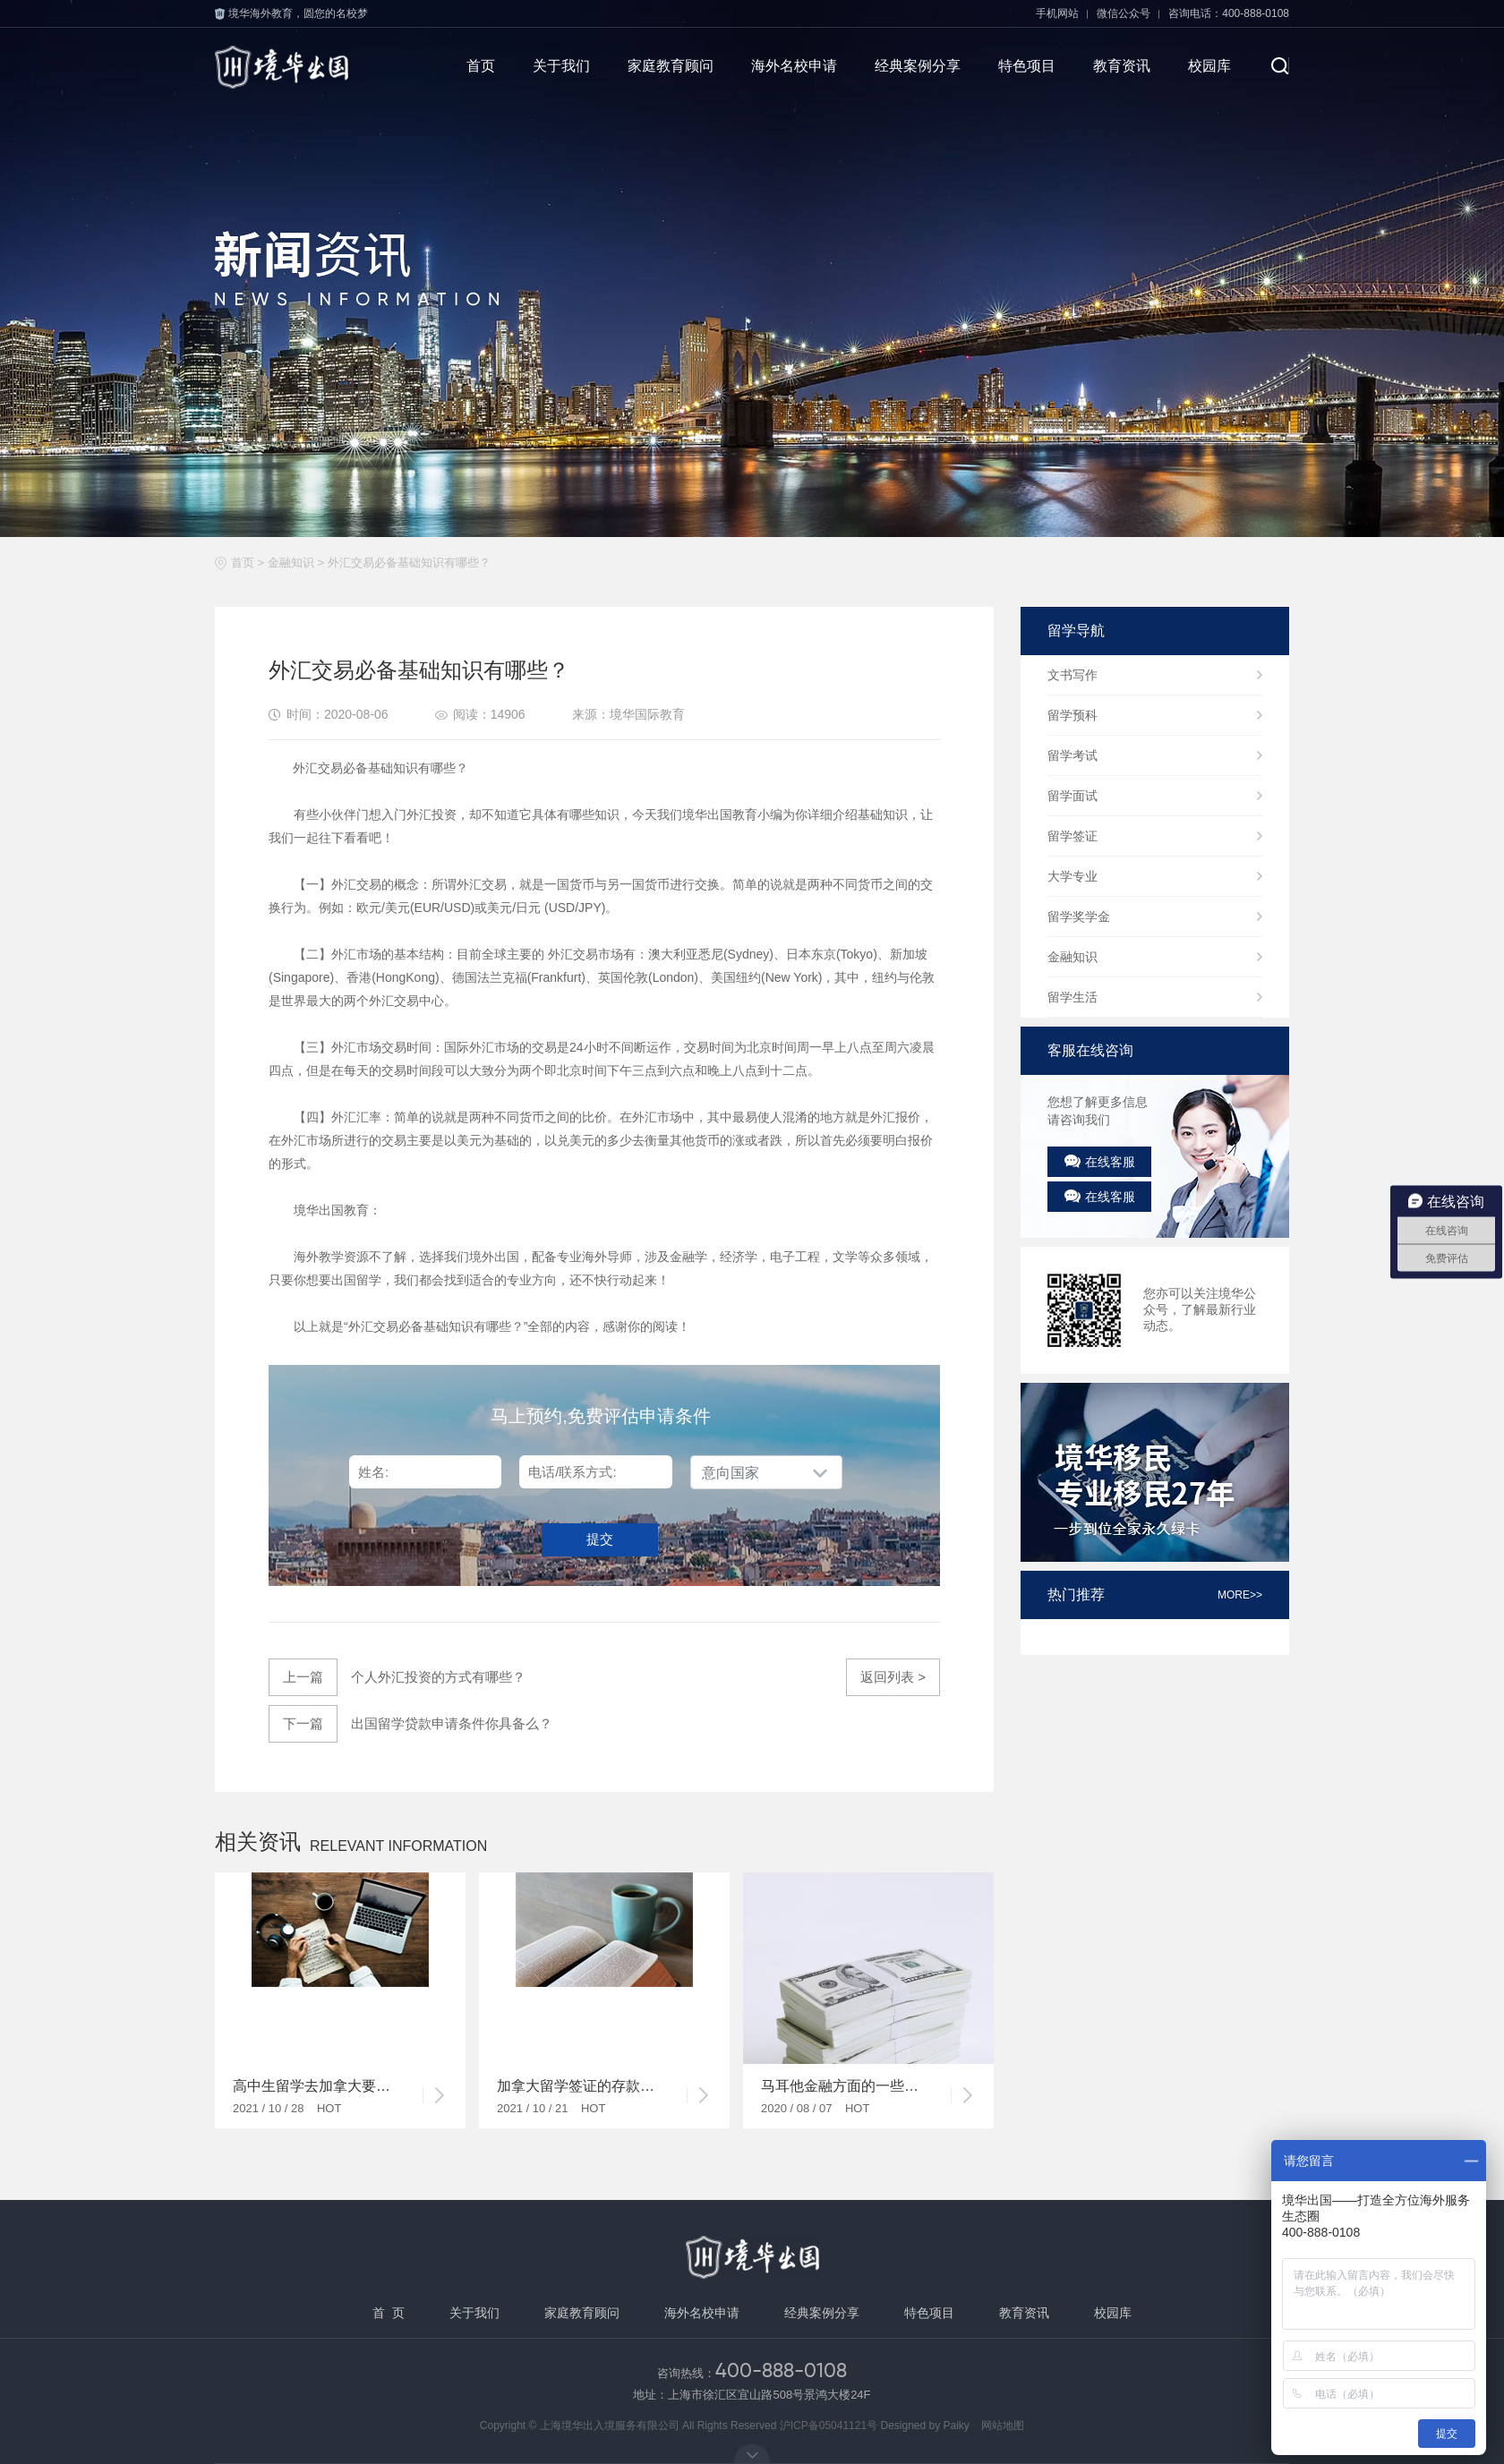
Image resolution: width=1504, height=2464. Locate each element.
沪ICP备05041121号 (828, 2425)
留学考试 (1072, 755)
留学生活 (1072, 997)
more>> (1240, 1595)
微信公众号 (1123, 13)
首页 (480, 65)
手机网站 (1057, 13)
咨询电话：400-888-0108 (1228, 13)
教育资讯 (1121, 65)
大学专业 (1072, 876)
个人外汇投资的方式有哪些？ (397, 1677)
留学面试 (1072, 796)
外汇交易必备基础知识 (411, 1326)
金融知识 (291, 562)
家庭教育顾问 (671, 65)
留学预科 (1072, 715)
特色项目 (1026, 65)
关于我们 (561, 65)
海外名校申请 (794, 65)
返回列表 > (893, 1676)
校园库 (1209, 65)
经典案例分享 (918, 65)
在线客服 (1099, 1162)
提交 (599, 1539)
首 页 (388, 2313)
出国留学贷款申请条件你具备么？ (426, 1724)
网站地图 (1002, 2425)
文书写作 (1072, 675)
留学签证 (1072, 836)
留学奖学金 (1078, 916)
